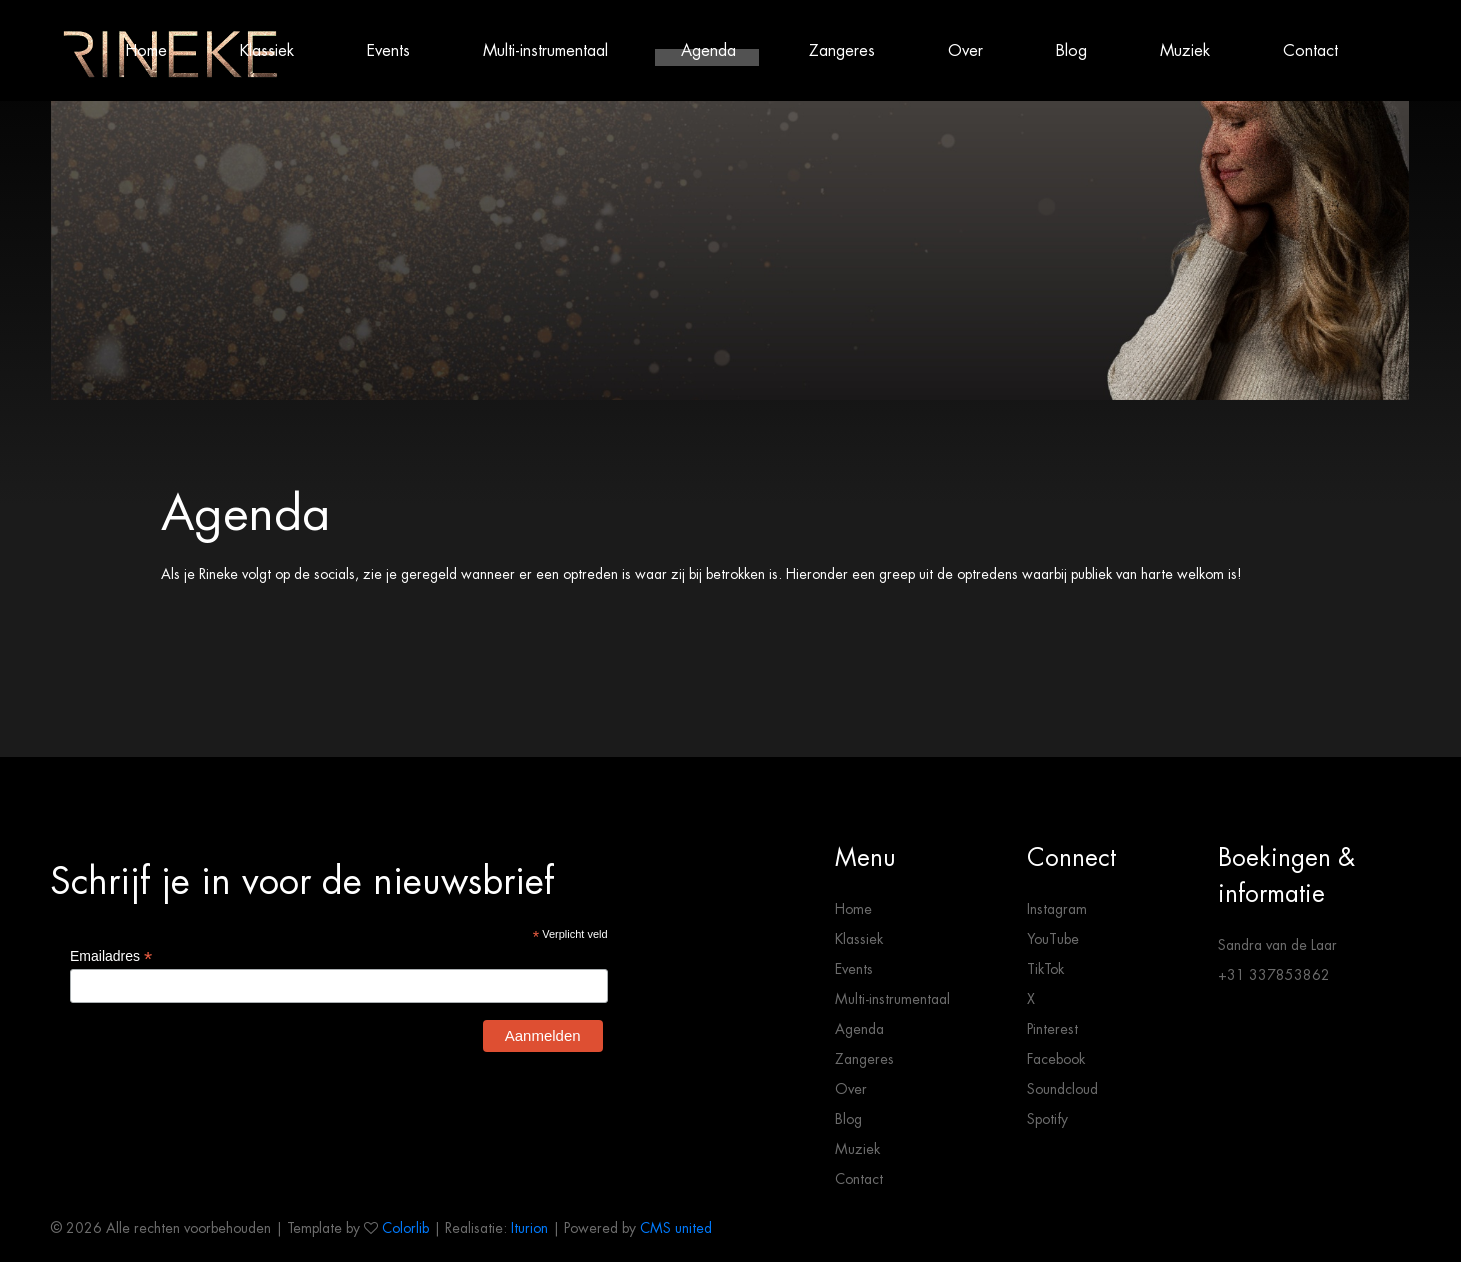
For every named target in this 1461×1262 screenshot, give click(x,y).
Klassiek (267, 50)
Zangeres (842, 50)
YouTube (1053, 939)
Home (146, 50)
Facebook (1056, 1059)
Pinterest (1052, 1029)
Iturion (529, 1228)
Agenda (708, 50)
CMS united (676, 1228)
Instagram (1057, 909)
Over (965, 50)
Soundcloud (1062, 1089)
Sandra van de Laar (1277, 945)
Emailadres (111, 956)
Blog (1071, 50)
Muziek (1185, 50)
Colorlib (405, 1228)
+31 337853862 (1274, 975)
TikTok (1045, 969)
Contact (1310, 50)
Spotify (1047, 1119)
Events (388, 50)
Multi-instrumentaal (545, 50)
